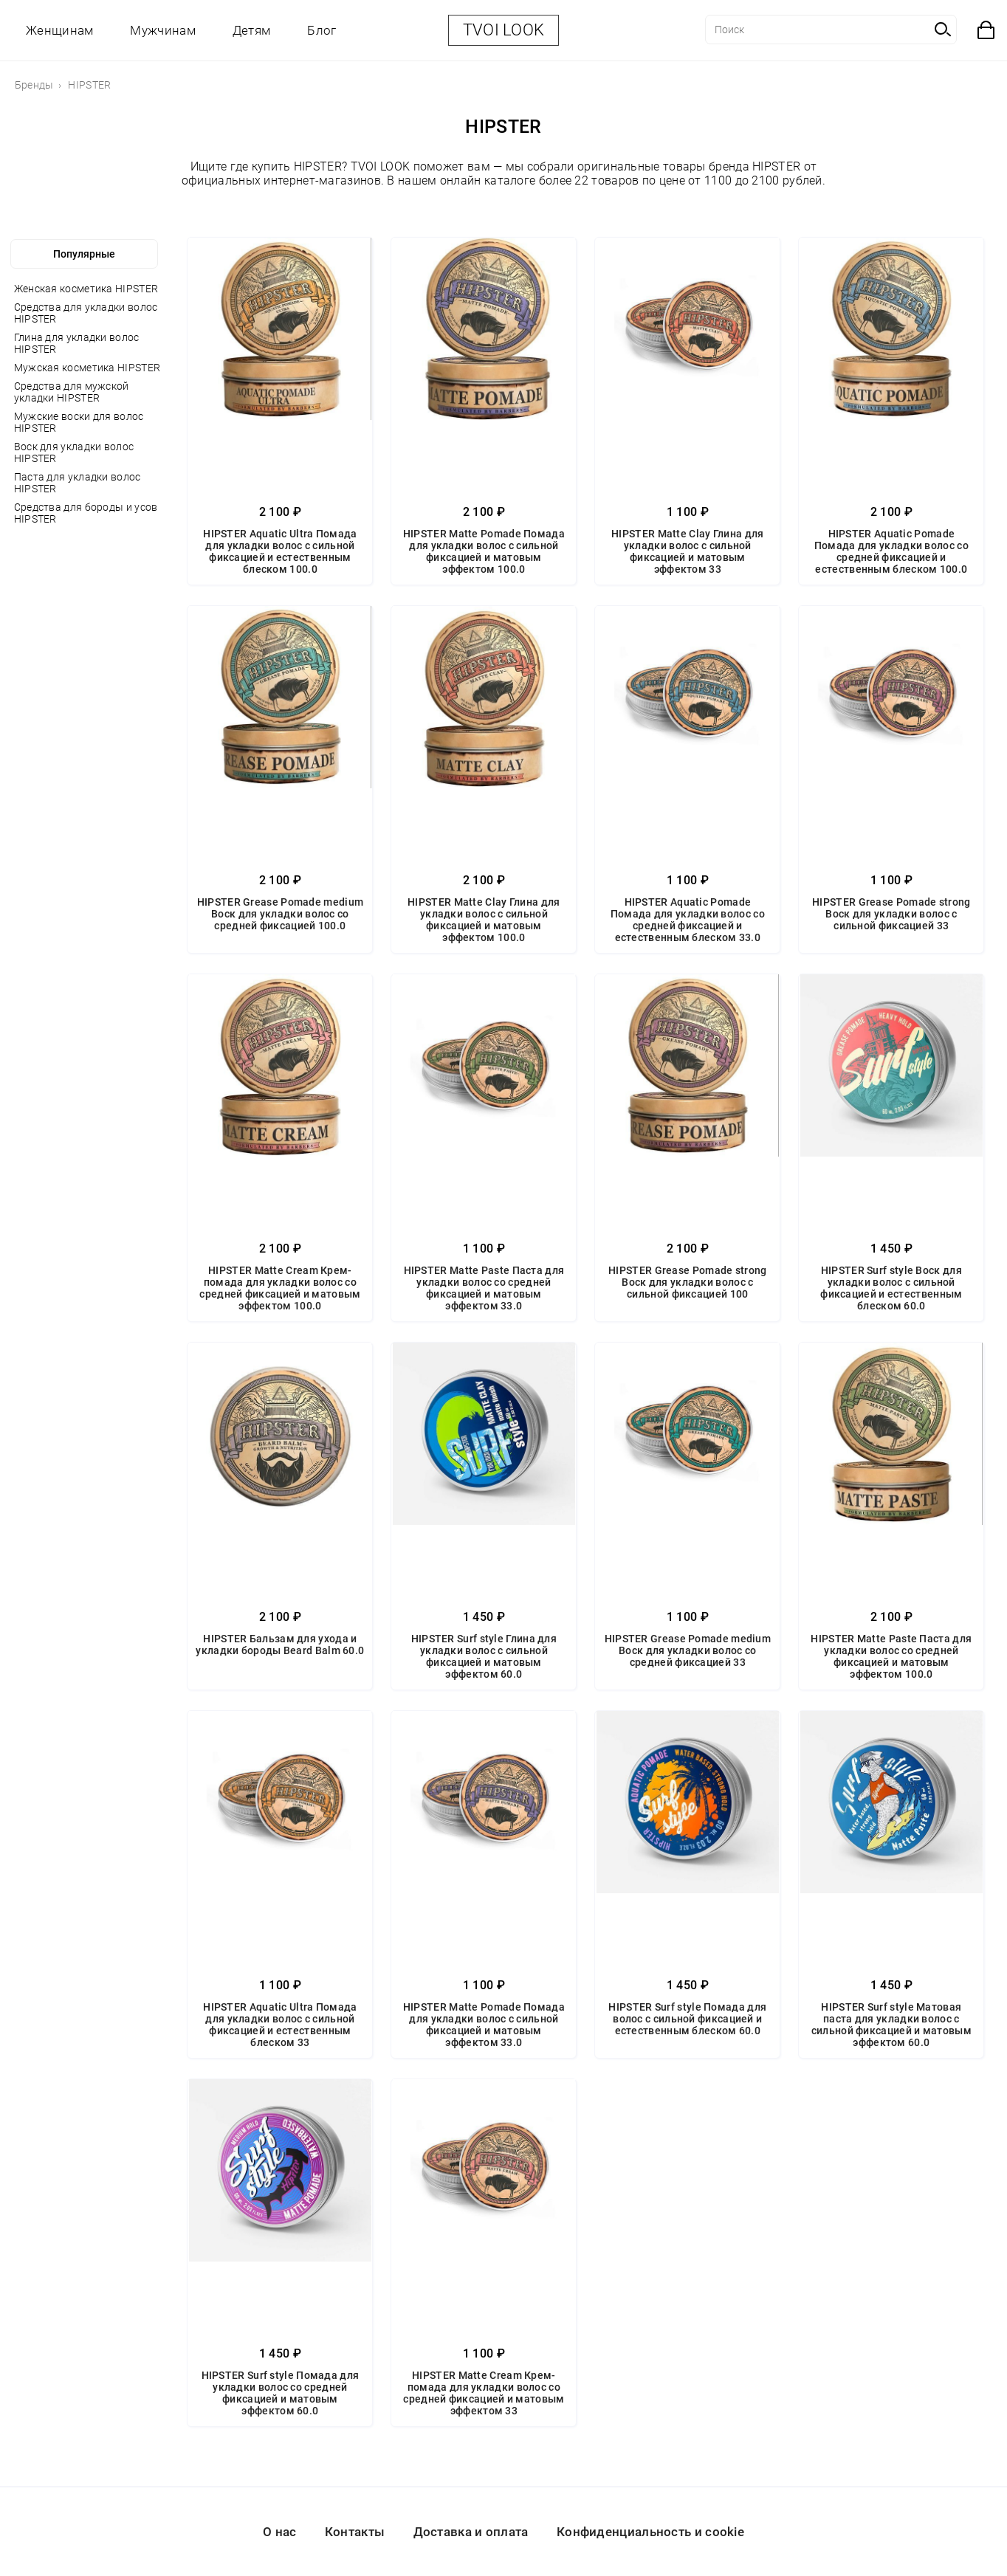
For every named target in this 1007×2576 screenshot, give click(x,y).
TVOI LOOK (504, 30)
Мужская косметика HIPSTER (87, 367)
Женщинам (59, 30)
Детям (252, 30)
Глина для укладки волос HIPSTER (77, 343)
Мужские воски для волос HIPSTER (79, 422)
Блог (321, 30)
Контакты (355, 2531)
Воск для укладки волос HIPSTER (74, 452)
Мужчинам (162, 30)
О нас (280, 2531)
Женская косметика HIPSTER (86, 289)
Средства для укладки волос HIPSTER (86, 313)
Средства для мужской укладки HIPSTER (71, 392)
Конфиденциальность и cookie (650, 2531)
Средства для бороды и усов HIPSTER (86, 513)
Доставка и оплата (471, 2531)
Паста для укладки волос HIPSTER (77, 483)
